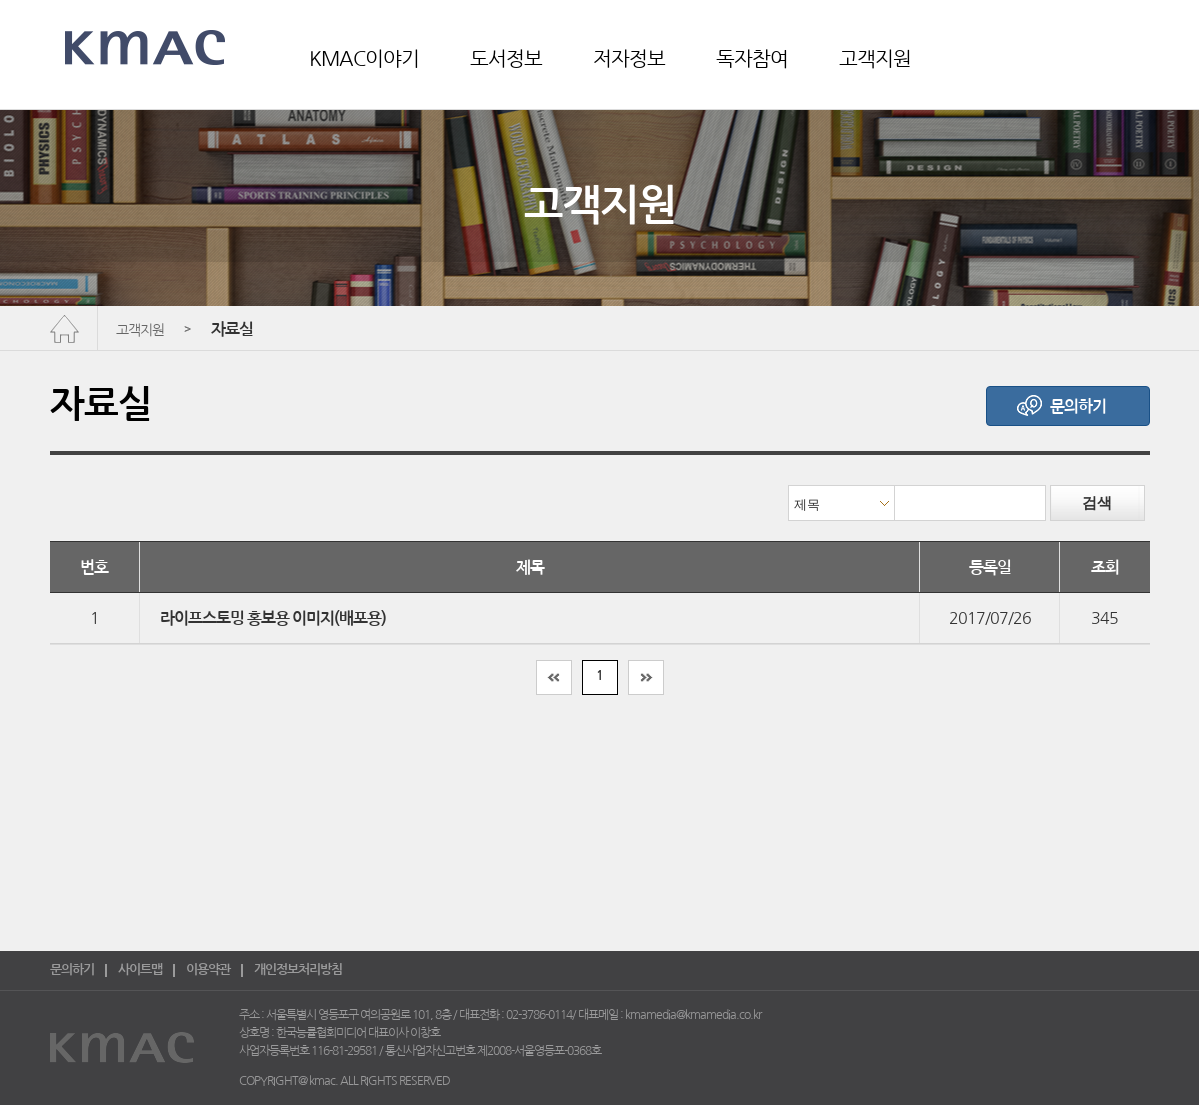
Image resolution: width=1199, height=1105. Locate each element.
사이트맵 (140, 969)
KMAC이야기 (364, 59)
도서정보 (506, 59)
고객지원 (875, 59)
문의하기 (72, 969)
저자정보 (629, 59)
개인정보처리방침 (298, 969)
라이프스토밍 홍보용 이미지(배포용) (273, 618)
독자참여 (752, 59)
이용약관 (208, 969)
